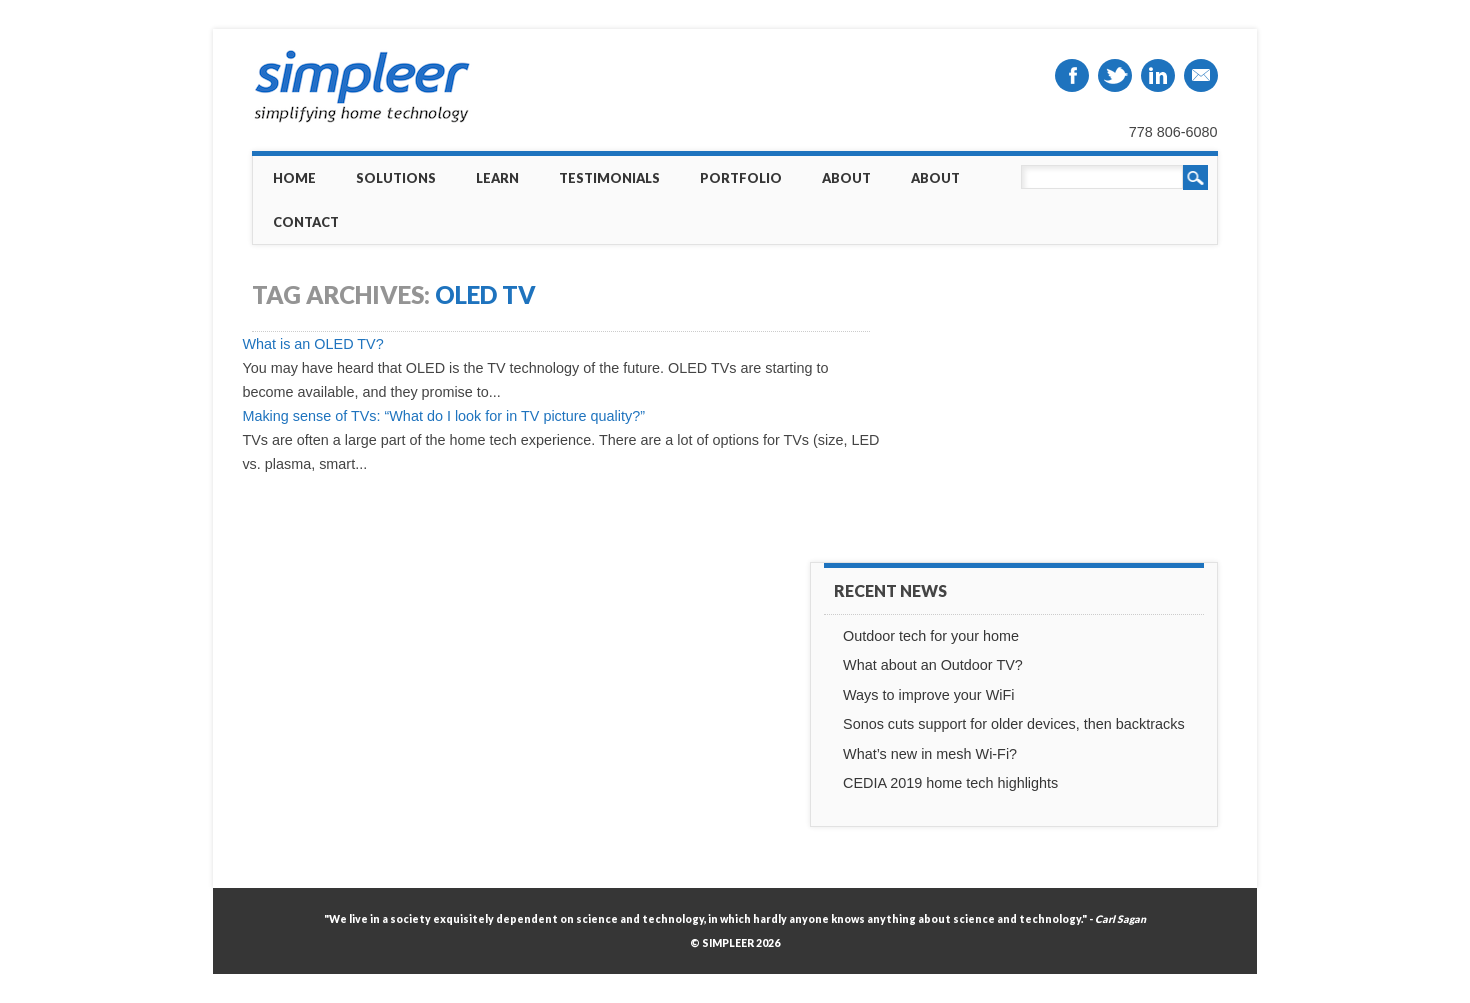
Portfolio (741, 178)
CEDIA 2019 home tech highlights (950, 783)
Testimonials (609, 178)
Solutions (396, 178)
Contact (306, 222)
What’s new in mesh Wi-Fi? (930, 754)
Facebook (1072, 75)
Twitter (1115, 75)
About (846, 178)
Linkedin (1158, 75)
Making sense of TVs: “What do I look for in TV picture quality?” (443, 416)
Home (294, 178)
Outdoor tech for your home (931, 636)
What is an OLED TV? (312, 344)
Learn (497, 178)
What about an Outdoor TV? (933, 665)
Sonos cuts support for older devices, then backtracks (1014, 724)
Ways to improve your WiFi (928, 695)
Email (1201, 75)
